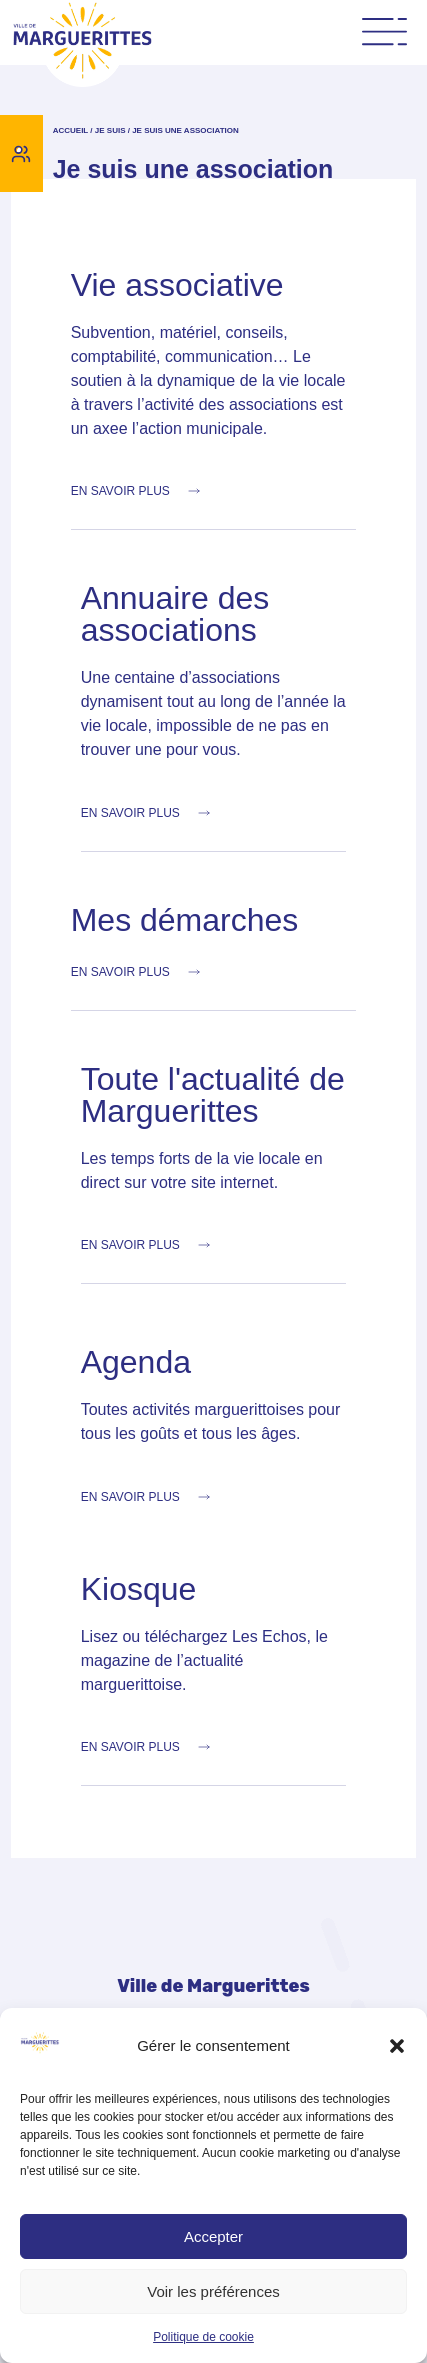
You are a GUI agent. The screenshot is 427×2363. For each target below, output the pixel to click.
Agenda (136, 1362)
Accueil (70, 130)
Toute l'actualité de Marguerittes (213, 1095)
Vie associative (177, 285)
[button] (397, 2046)
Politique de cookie (203, 2337)
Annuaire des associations (175, 614)
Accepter (213, 2236)
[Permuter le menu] (384, 32)
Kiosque (139, 1589)
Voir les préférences (213, 2291)
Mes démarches (185, 920)
